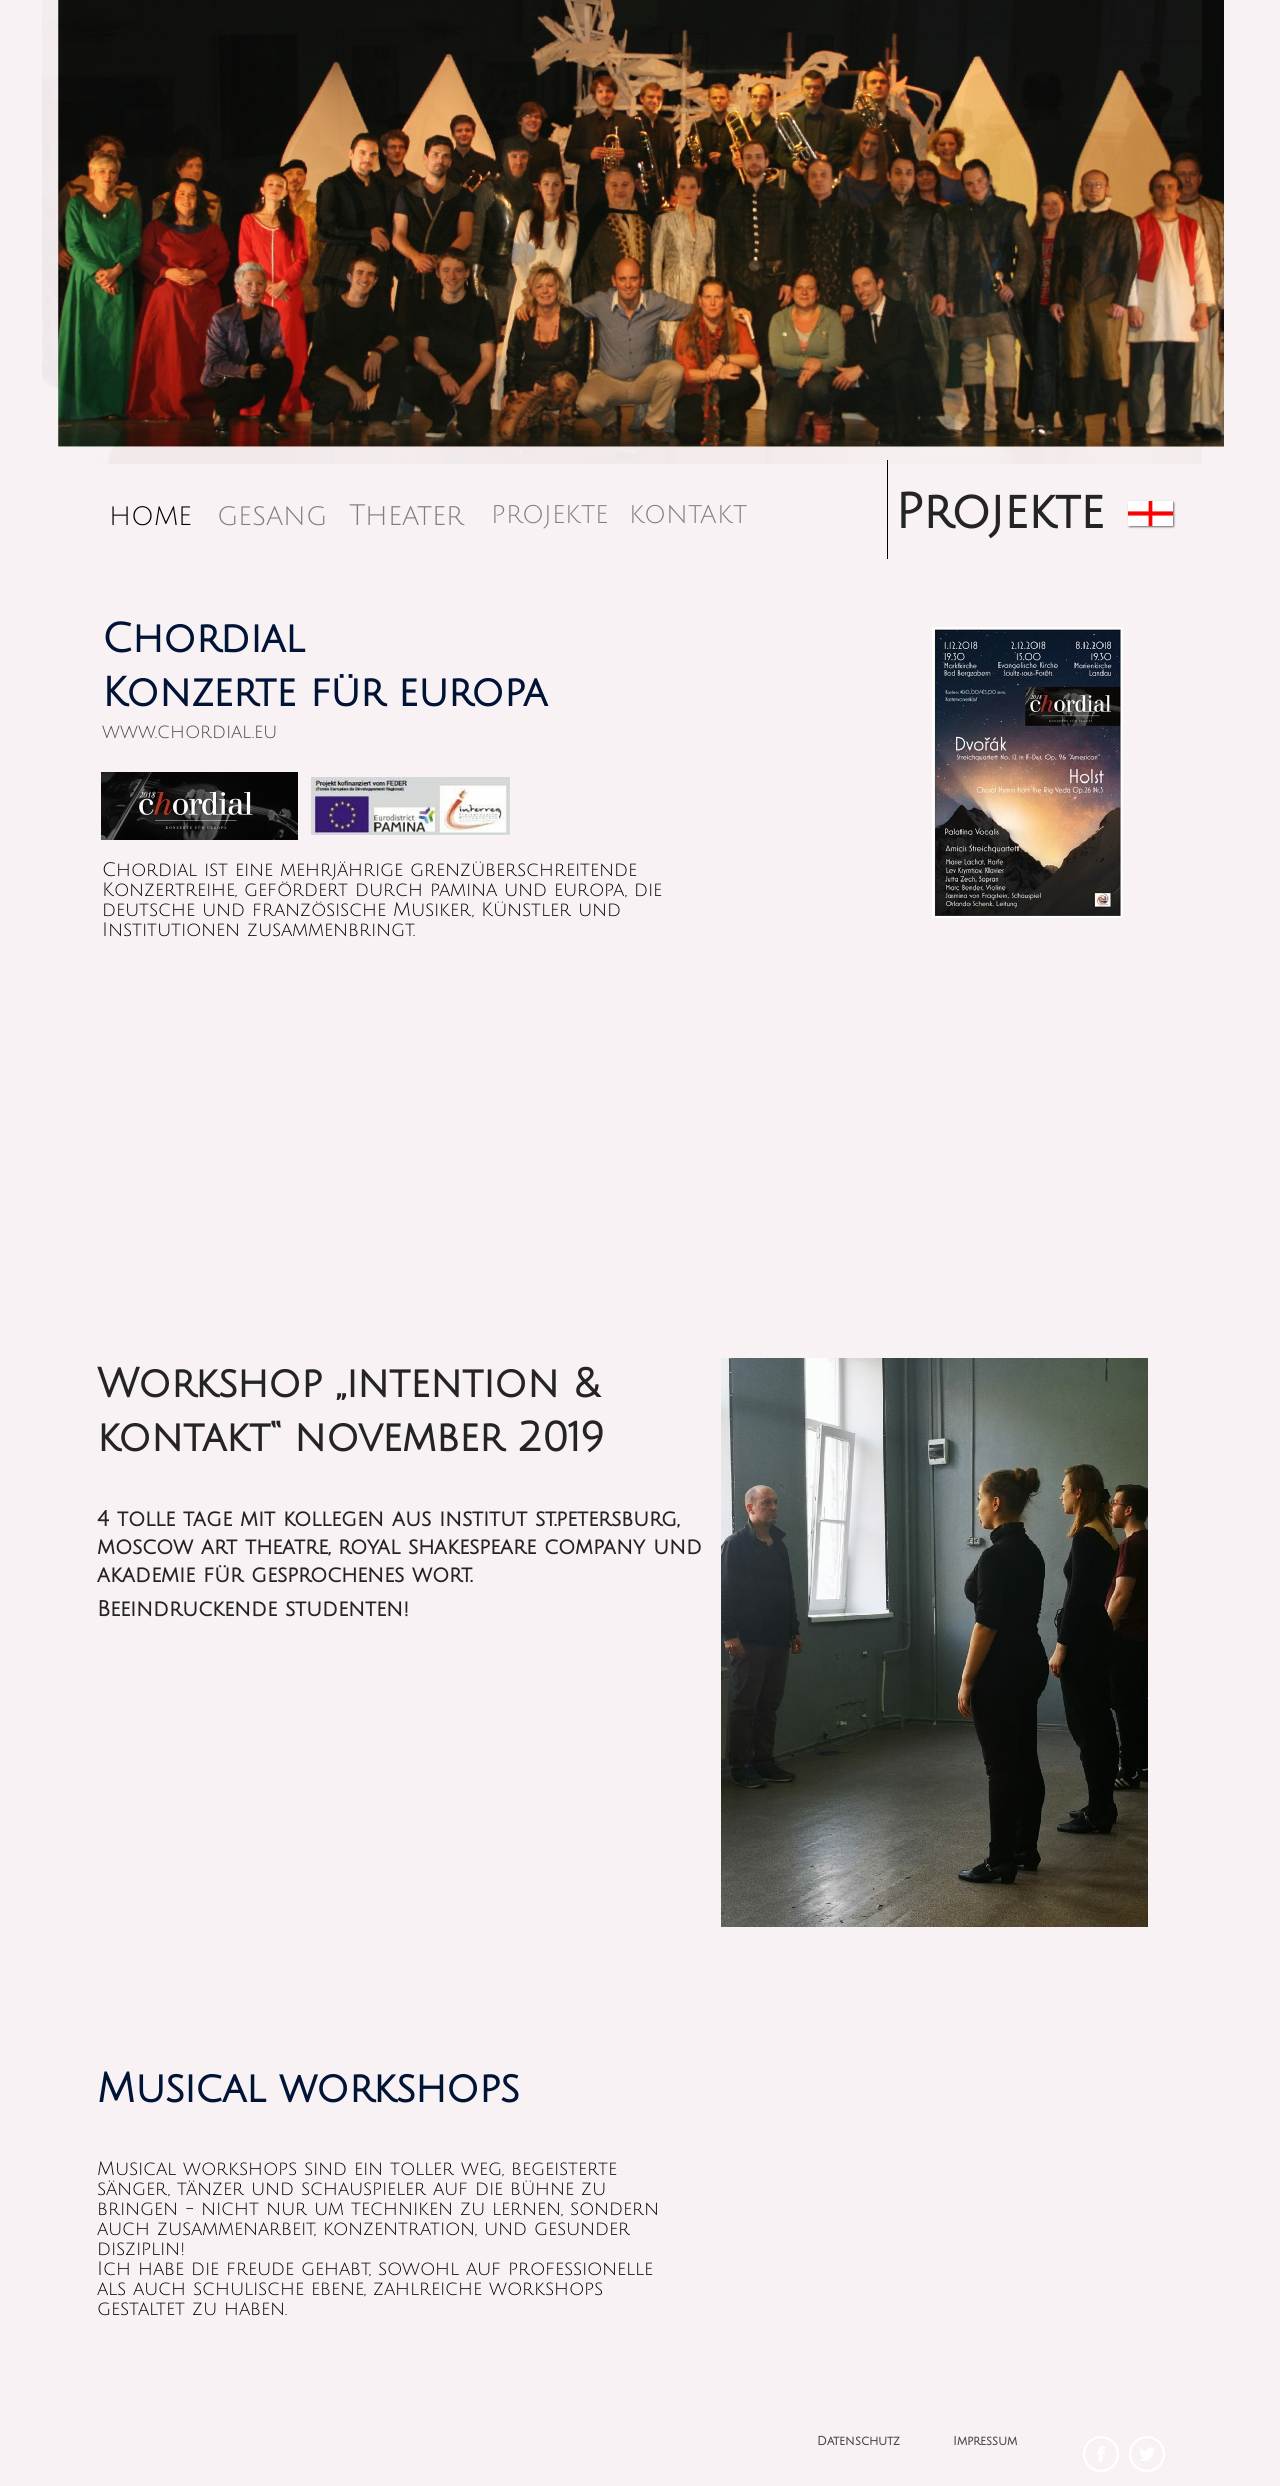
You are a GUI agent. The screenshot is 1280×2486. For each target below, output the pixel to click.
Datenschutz (858, 2441)
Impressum (985, 2441)
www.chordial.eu (189, 732)
